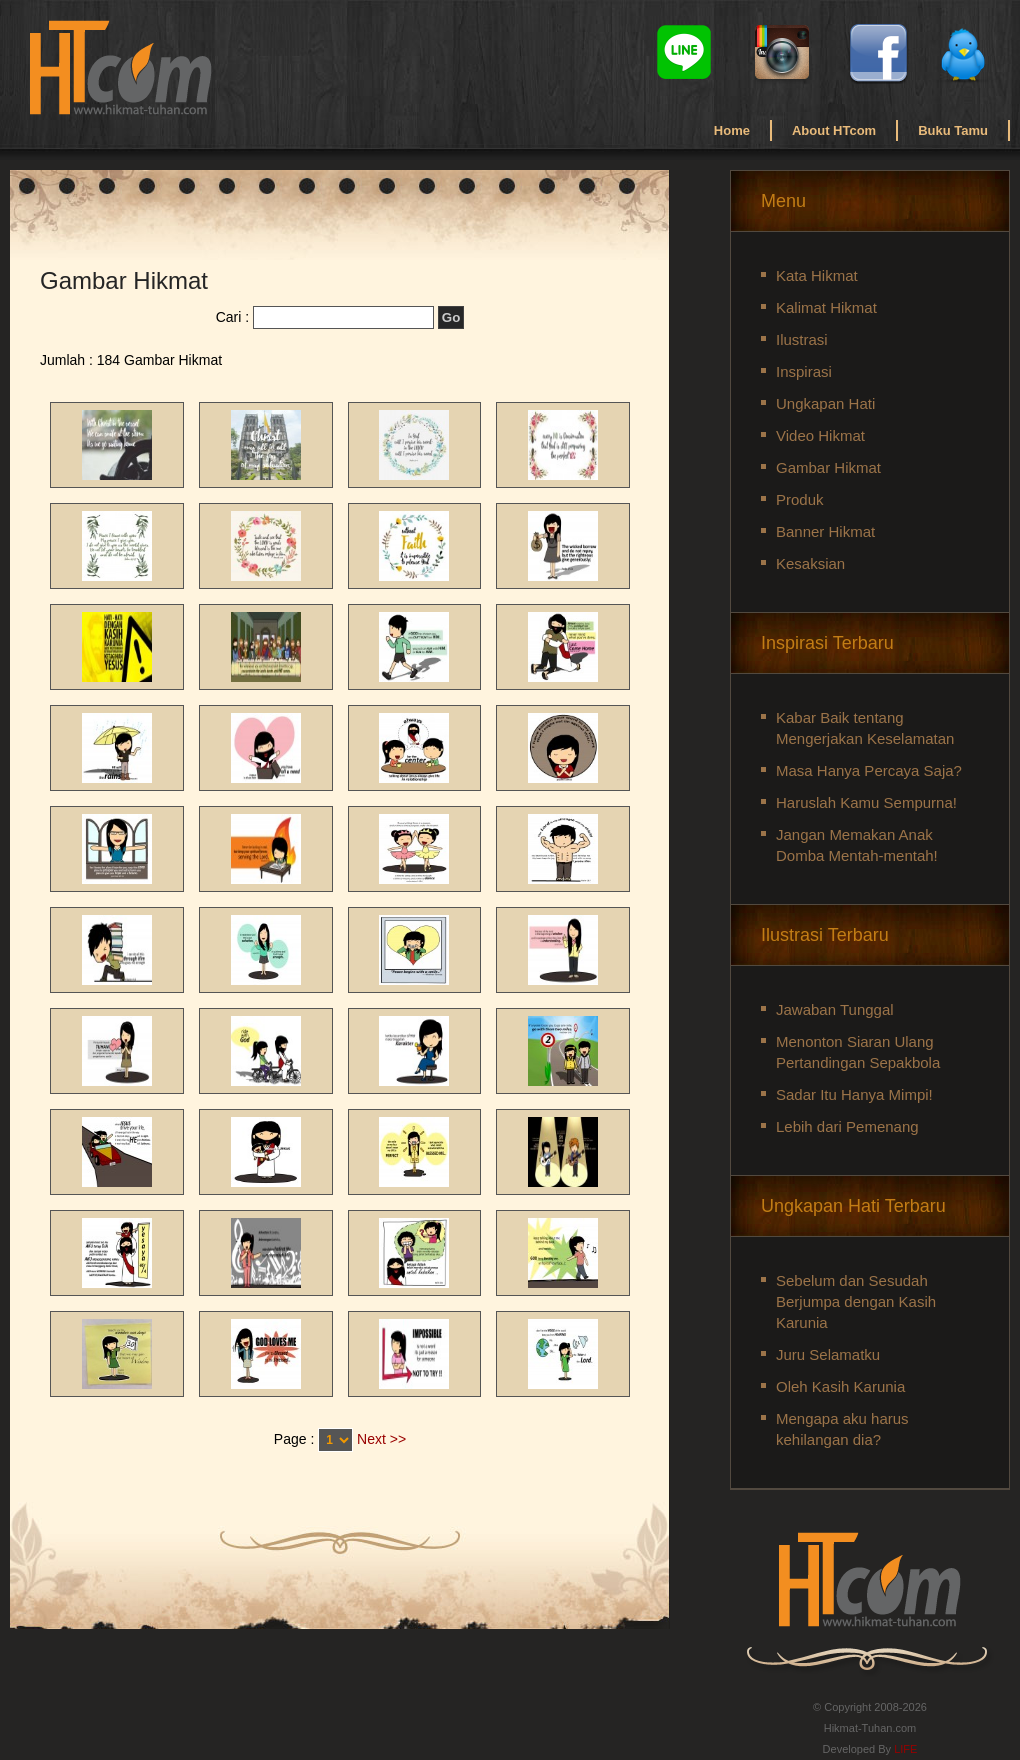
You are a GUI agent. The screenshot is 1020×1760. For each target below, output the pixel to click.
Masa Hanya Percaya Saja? (869, 770)
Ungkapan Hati (825, 403)
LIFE (905, 1749)
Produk (800, 499)
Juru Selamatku (828, 1354)
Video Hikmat (820, 435)
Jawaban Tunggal (835, 1009)
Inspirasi (804, 371)
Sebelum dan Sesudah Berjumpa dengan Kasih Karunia (856, 1301)
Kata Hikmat (817, 275)
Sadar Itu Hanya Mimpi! (854, 1094)
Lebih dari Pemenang (847, 1126)
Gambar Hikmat (828, 467)
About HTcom (834, 130)
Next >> (381, 1439)
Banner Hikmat (825, 531)
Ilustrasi (802, 339)
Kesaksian (810, 563)
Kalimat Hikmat (826, 307)
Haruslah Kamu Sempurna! (866, 802)
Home (732, 130)
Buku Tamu (953, 130)
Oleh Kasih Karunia (840, 1386)
